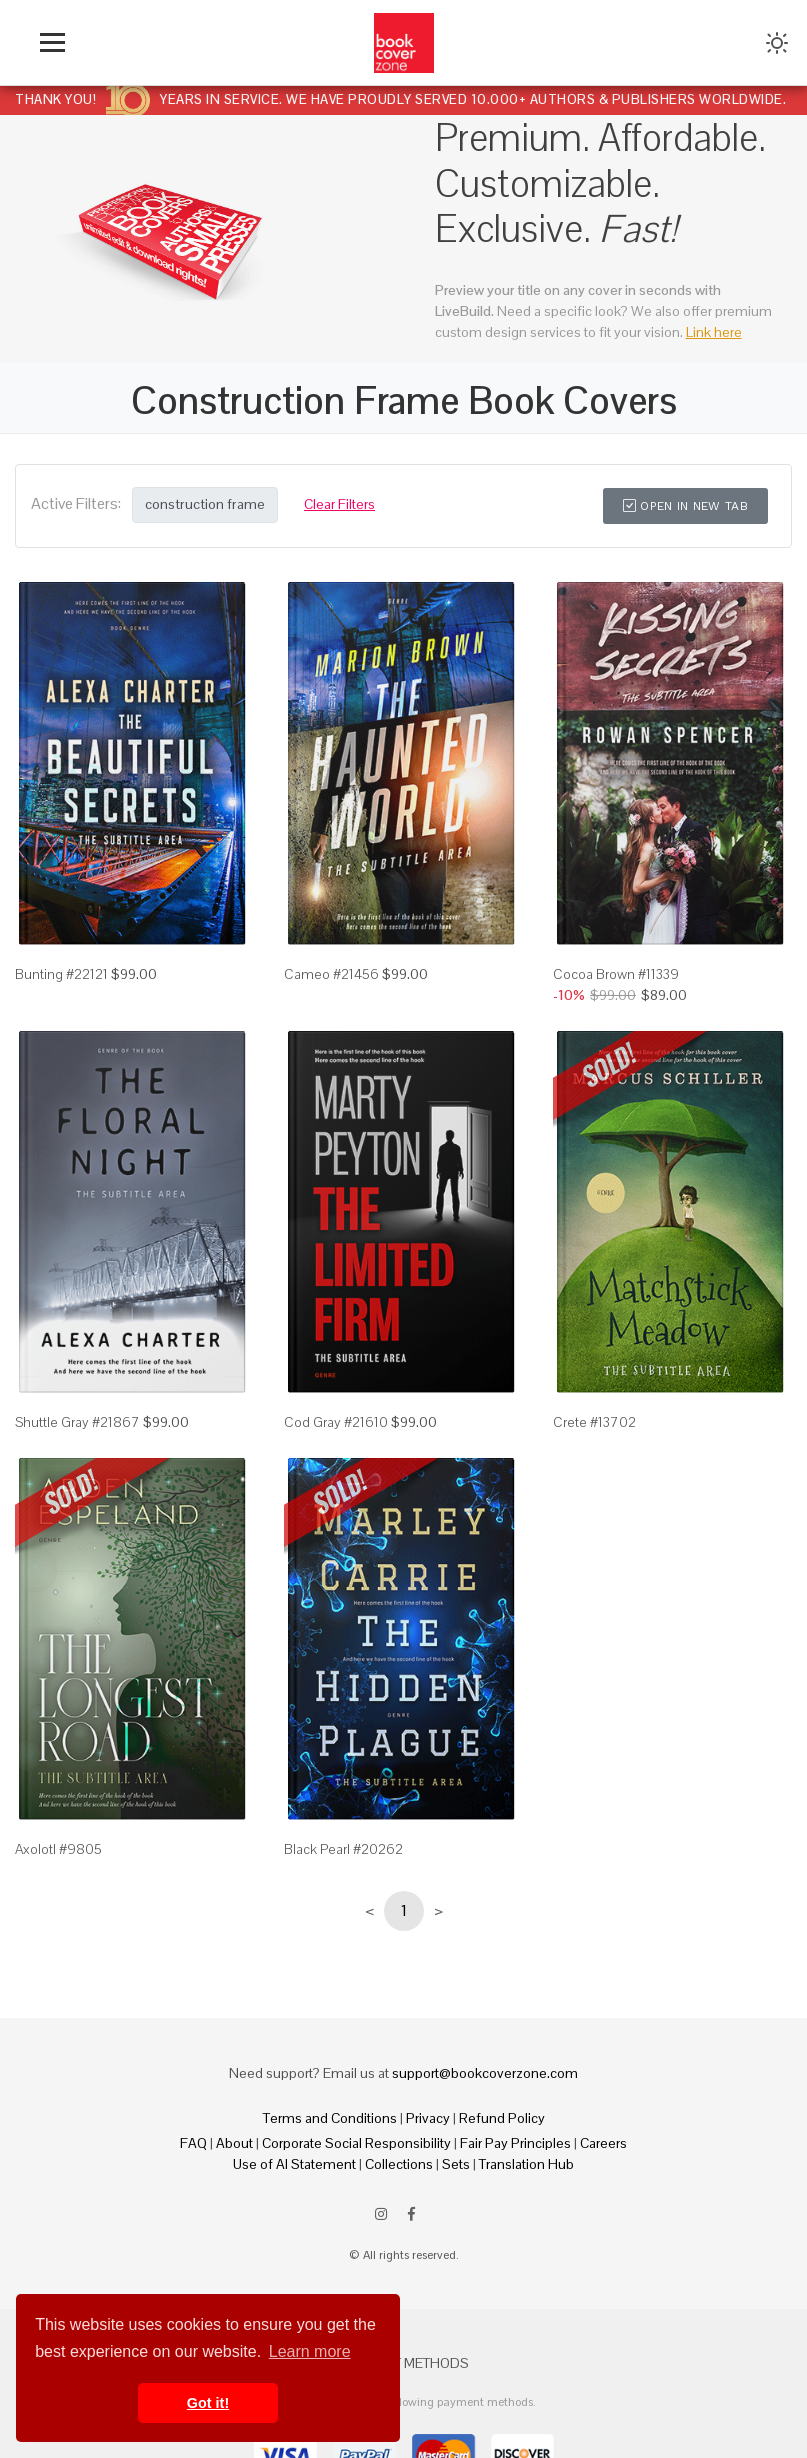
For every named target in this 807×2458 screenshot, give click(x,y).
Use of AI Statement (294, 2164)
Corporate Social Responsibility (356, 2143)
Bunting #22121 (61, 974)
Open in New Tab (685, 506)
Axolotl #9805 (58, 1849)
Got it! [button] (208, 2403)
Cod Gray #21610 (336, 1422)
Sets (456, 2164)
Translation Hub (526, 2164)
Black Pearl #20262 (343, 1849)
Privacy (428, 2118)
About (234, 2143)
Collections (399, 2164)
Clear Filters (339, 504)
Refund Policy (502, 2118)
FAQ (193, 2143)
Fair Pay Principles (515, 2143)
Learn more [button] (310, 2351)
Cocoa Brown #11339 (616, 974)
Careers (603, 2143)
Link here (714, 332)
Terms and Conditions (330, 2118)
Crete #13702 (594, 1422)
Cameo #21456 (331, 974)
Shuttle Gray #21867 (77, 1422)
